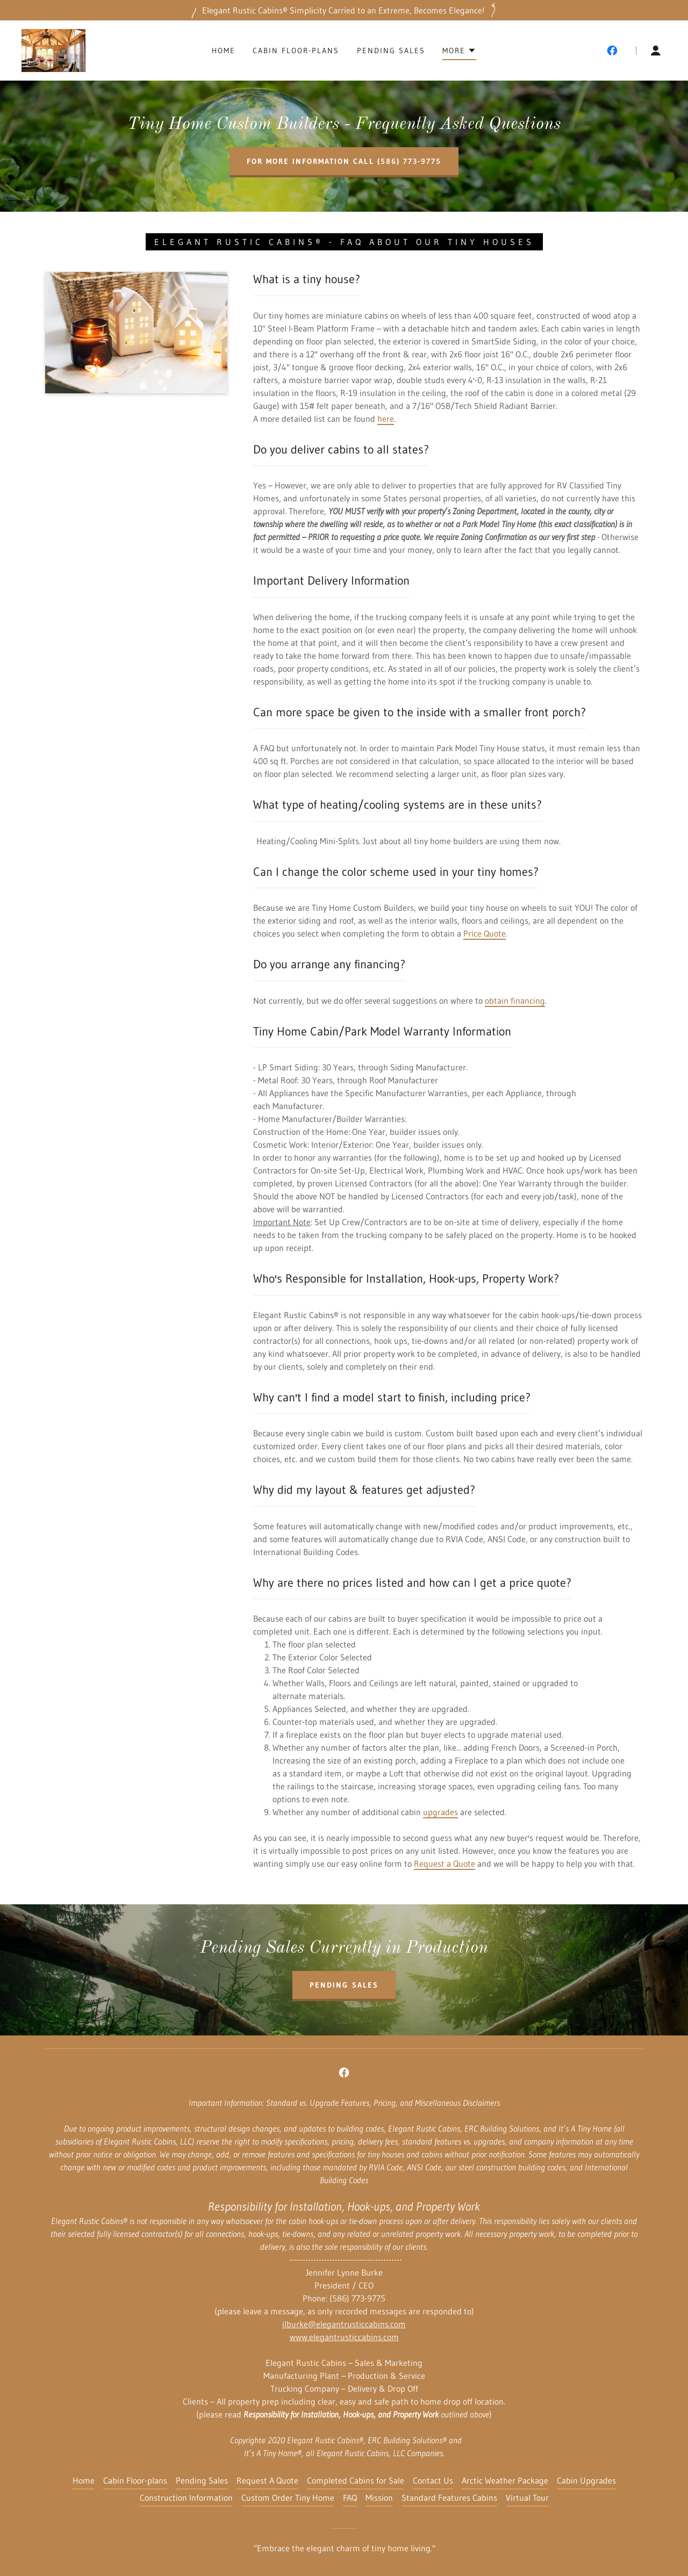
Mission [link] (379, 2497)
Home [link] (223, 50)
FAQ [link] (350, 2497)
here (385, 418)
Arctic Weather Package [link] (505, 2480)
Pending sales (344, 1985)
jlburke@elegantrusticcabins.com (344, 2324)
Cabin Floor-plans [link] (296, 50)
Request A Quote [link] (267, 2480)
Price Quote (484, 933)
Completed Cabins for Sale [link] (355, 2480)
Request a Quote (444, 1863)
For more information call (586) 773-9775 (344, 161)
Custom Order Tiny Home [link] (287, 2497)
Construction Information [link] (186, 2497)
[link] (53, 49)
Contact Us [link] (433, 2480)
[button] (459, 52)
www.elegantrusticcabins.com (344, 2337)
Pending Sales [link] (391, 50)
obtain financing (515, 1000)
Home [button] (84, 2480)
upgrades (440, 1812)
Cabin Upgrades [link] (586, 2480)
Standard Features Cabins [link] (449, 2497)
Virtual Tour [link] (527, 2497)
